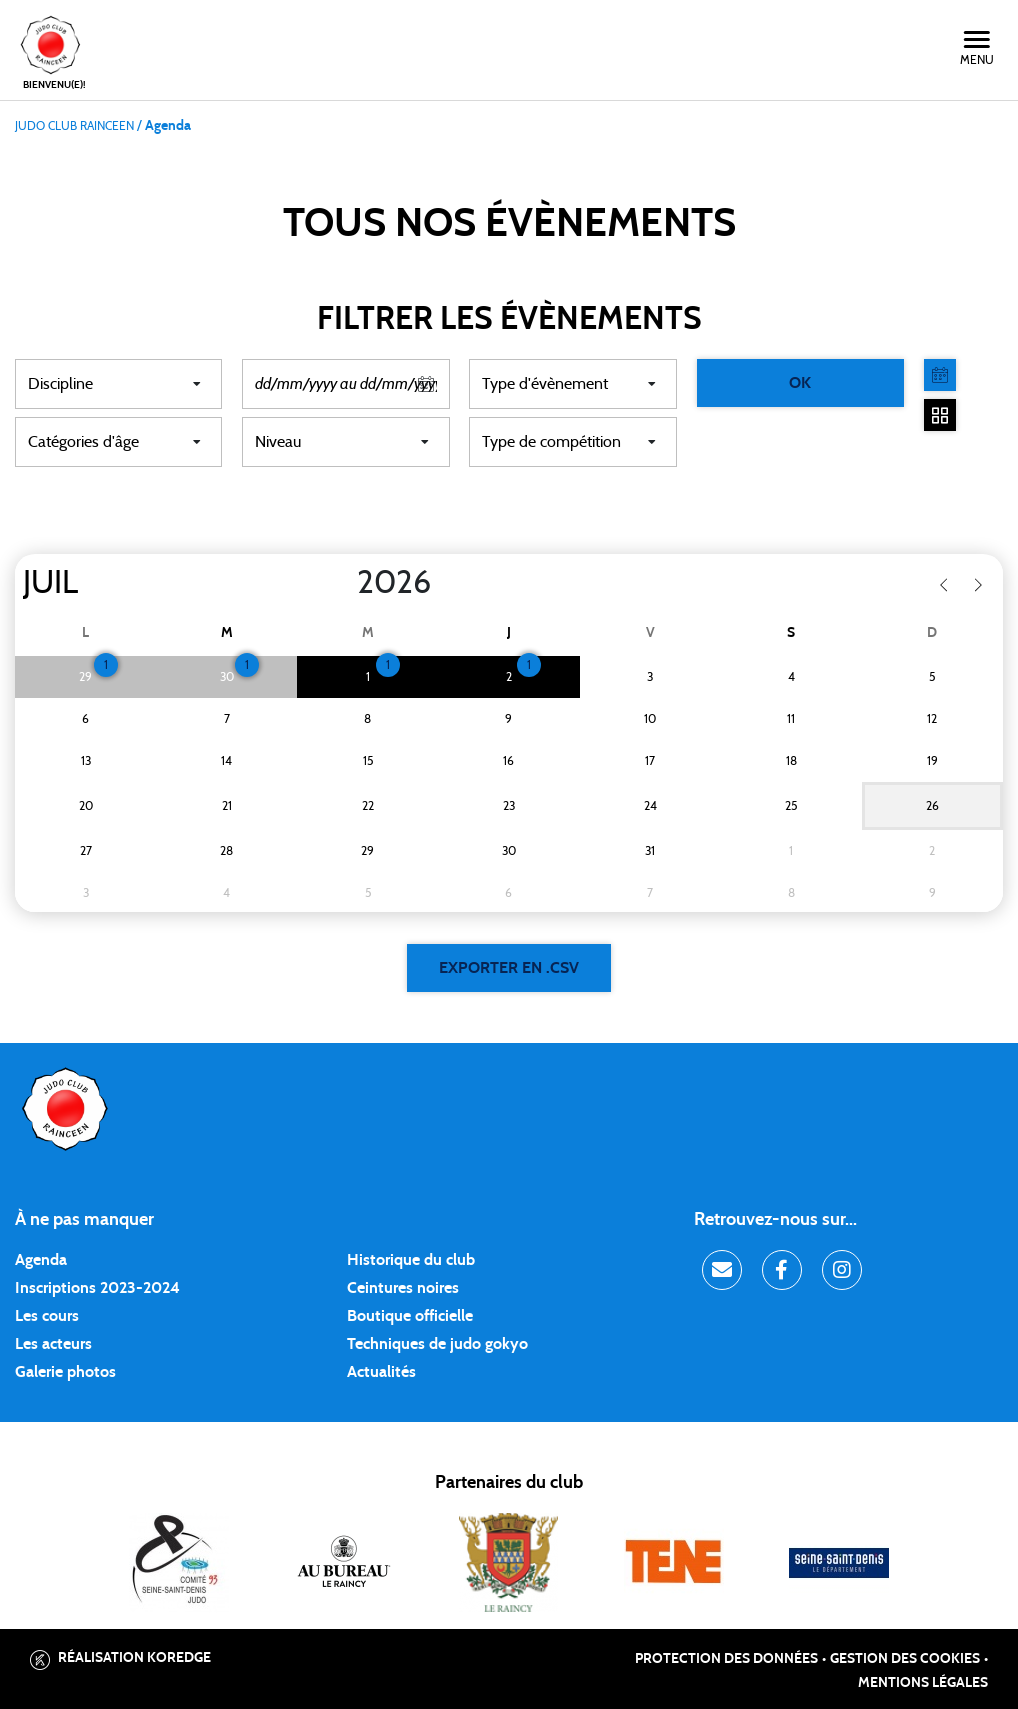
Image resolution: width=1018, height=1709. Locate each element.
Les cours (47, 1316)
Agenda (41, 1260)
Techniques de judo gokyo (437, 1344)
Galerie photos (65, 1372)
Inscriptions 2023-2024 (97, 1288)
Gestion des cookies (905, 1659)
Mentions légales (923, 1683)
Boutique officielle (410, 1316)
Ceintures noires (403, 1288)
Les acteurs (53, 1344)
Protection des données (726, 1659)
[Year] (341, 583)
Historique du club (411, 1260)
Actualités (381, 1372)
